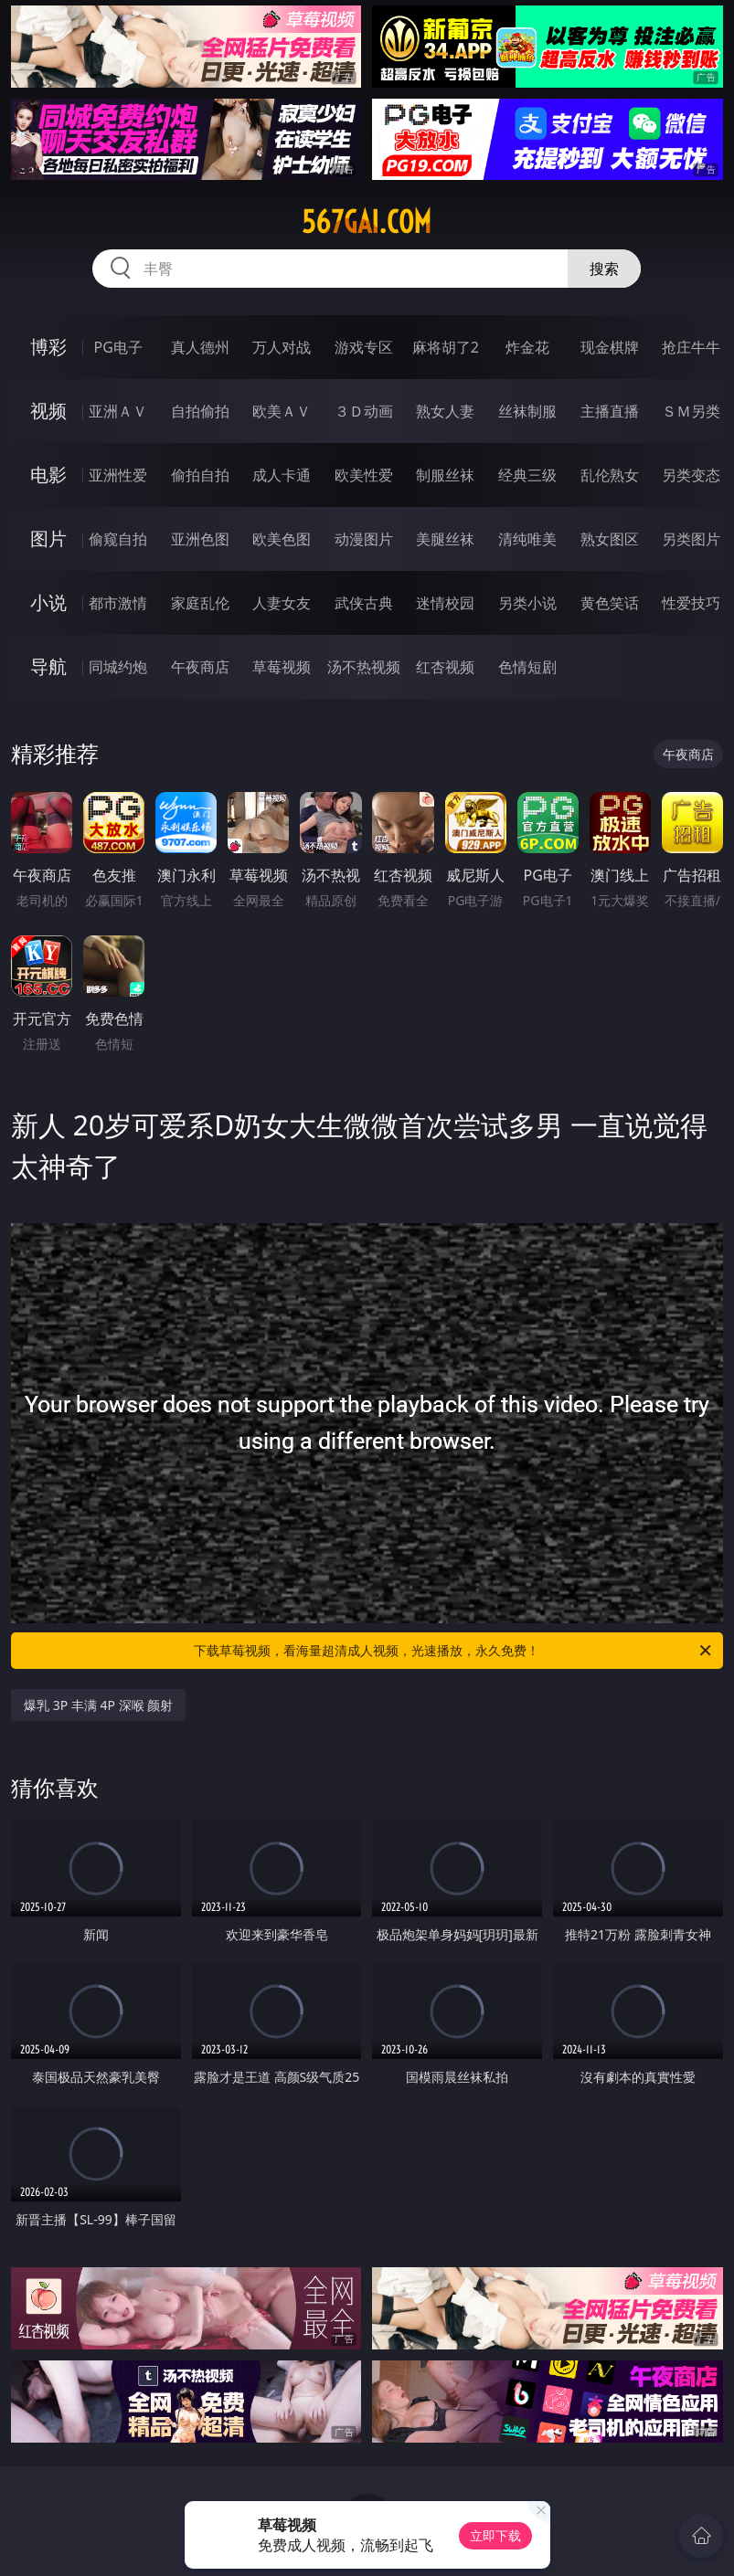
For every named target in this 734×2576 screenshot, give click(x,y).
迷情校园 (445, 603)
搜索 (604, 269)
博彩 (48, 346)
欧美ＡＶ (281, 411)
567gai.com (366, 222)
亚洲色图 (200, 539)
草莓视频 (281, 667)
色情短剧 (527, 667)
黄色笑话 (609, 603)
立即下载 (495, 2535)
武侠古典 (364, 603)
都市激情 (118, 603)
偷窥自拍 (118, 539)
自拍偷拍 (200, 411)
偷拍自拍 (200, 475)
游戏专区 (364, 347)
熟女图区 (609, 539)
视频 (48, 410)
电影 (48, 474)
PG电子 (117, 347)
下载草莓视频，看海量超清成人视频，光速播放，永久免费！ (453, 1651)
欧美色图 (281, 539)
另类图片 (691, 539)
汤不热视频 (363, 667)
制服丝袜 (445, 475)
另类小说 (527, 603)
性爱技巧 (691, 603)
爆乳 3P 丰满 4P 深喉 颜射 (98, 1705)
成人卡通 (281, 475)
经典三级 (527, 475)
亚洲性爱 (118, 475)
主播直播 (609, 411)
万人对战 (281, 347)
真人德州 (200, 347)
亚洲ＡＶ (118, 411)
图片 (48, 538)
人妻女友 (281, 603)
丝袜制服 (527, 411)
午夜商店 (200, 667)
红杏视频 (445, 667)
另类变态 (691, 475)
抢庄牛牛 (691, 347)
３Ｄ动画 (364, 411)
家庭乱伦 (200, 603)
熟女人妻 (445, 411)
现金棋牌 (609, 347)
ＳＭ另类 (691, 411)
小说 (48, 602)
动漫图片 (364, 539)
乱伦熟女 (609, 475)
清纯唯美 (527, 539)
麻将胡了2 (445, 347)
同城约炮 (118, 667)
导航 (48, 666)
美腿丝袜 (445, 539)
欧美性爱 (364, 475)
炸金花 (527, 347)
